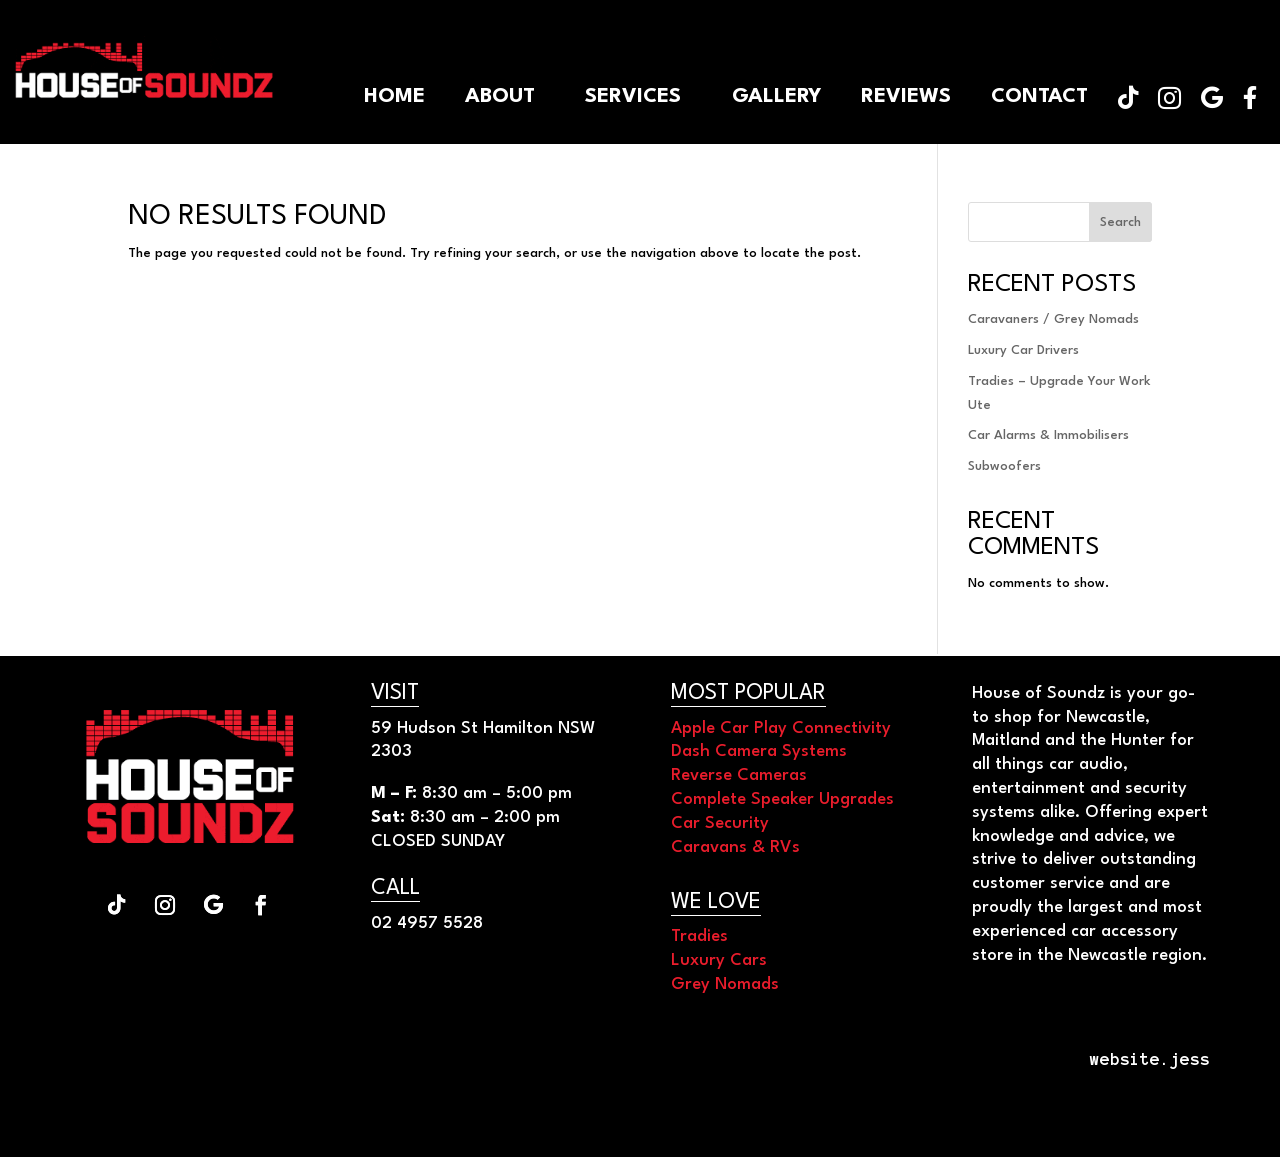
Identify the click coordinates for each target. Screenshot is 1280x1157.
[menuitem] (1250, 97)
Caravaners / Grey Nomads (1053, 319)
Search (1120, 222)
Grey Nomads (725, 984)
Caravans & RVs (735, 847)
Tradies (699, 936)
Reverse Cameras (739, 775)
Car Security (720, 823)
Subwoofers (1004, 466)
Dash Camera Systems (759, 751)
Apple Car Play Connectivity (781, 728)
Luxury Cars (719, 960)
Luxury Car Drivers (1023, 350)
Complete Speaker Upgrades (782, 799)
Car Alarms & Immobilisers (1048, 435)
